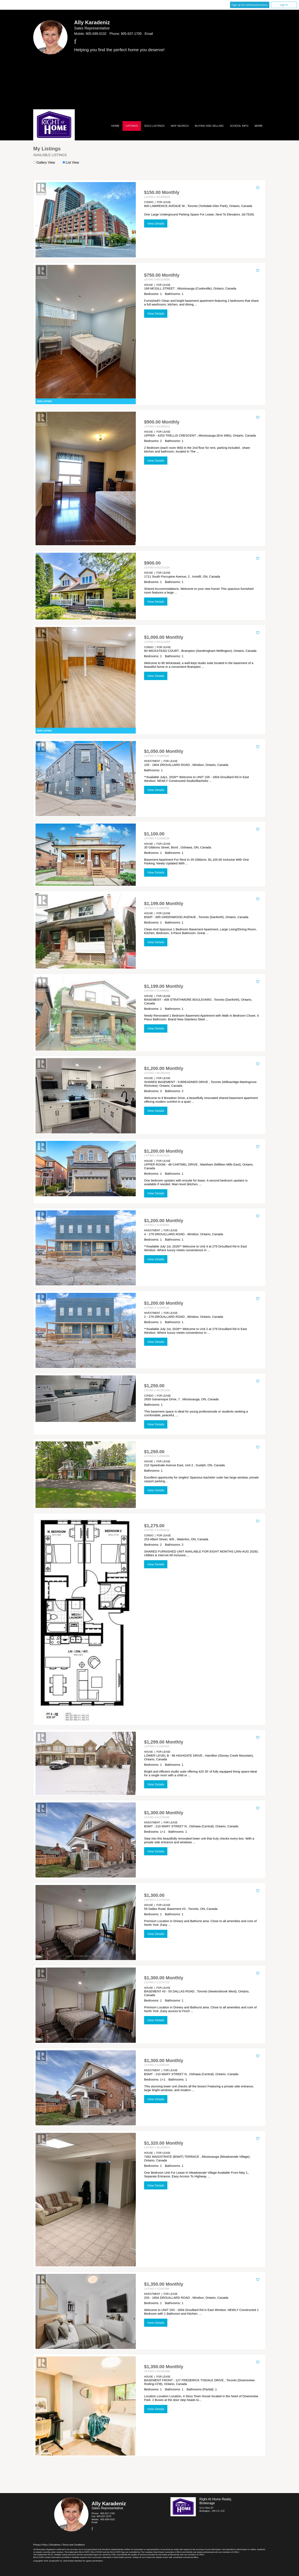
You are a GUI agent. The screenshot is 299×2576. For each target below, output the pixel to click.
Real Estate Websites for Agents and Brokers (83, 2561)
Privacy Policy (40, 2544)
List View (70, 162)
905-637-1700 (131, 33)
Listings (132, 125)
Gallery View (44, 162)
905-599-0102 (96, 33)
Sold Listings (154, 125)
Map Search (180, 125)
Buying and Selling (209, 125)
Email (149, 33)
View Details (155, 223)
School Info (239, 125)
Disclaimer (55, 2544)
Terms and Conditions (73, 2544)
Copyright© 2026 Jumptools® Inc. (48, 2561)
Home (115, 125)
